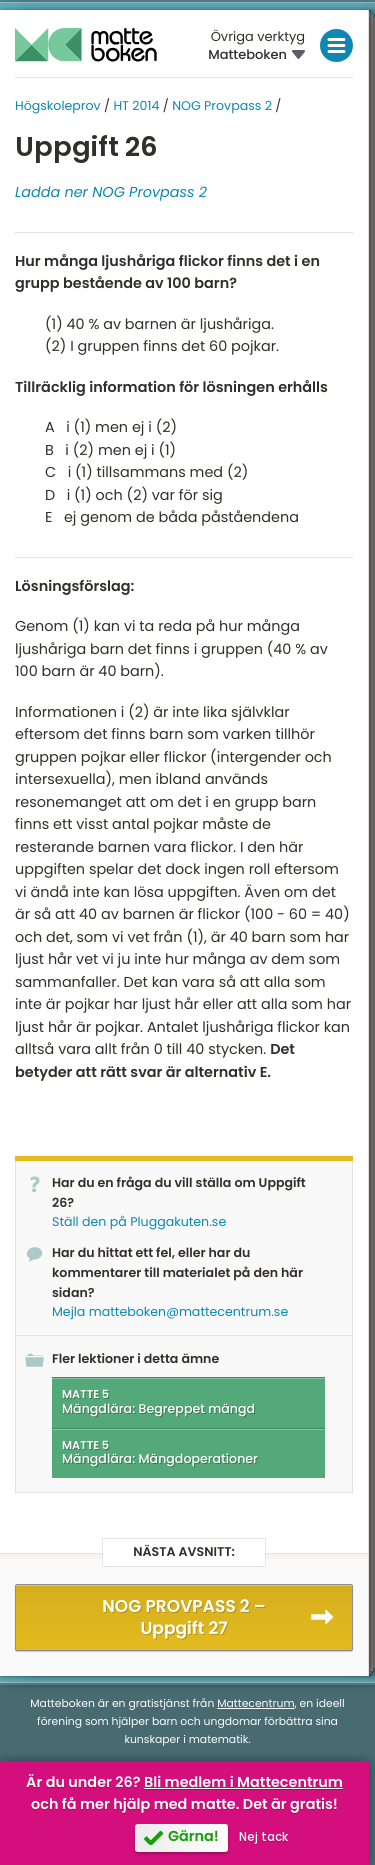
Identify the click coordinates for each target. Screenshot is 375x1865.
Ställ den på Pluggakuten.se (139, 1222)
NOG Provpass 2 (222, 106)
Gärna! (193, 1837)
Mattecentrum (255, 1703)
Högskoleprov (58, 106)
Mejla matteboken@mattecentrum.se (170, 1312)
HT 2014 (136, 106)
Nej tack (263, 1837)
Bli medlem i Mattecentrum (243, 1783)
